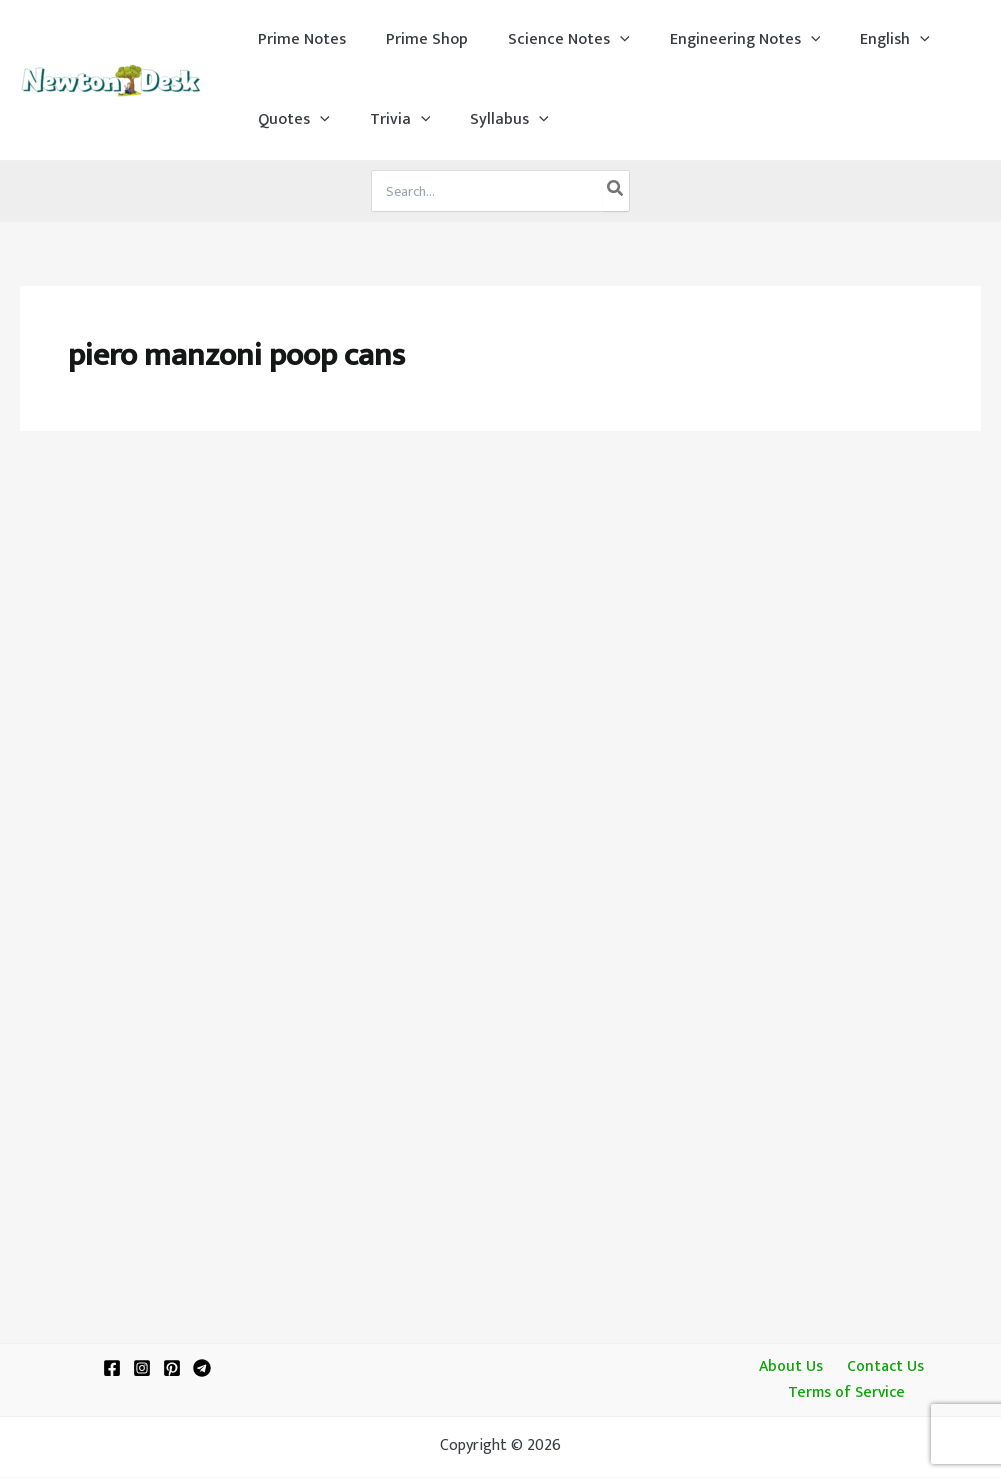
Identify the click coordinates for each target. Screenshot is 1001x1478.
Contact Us (880, 1367)
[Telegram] (202, 1367)
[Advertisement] (500, 602)
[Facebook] (112, 1367)
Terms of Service (848, 1393)
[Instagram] (142, 1367)
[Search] (616, 191)
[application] (600, 40)
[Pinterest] (172, 1367)
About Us (792, 1367)
